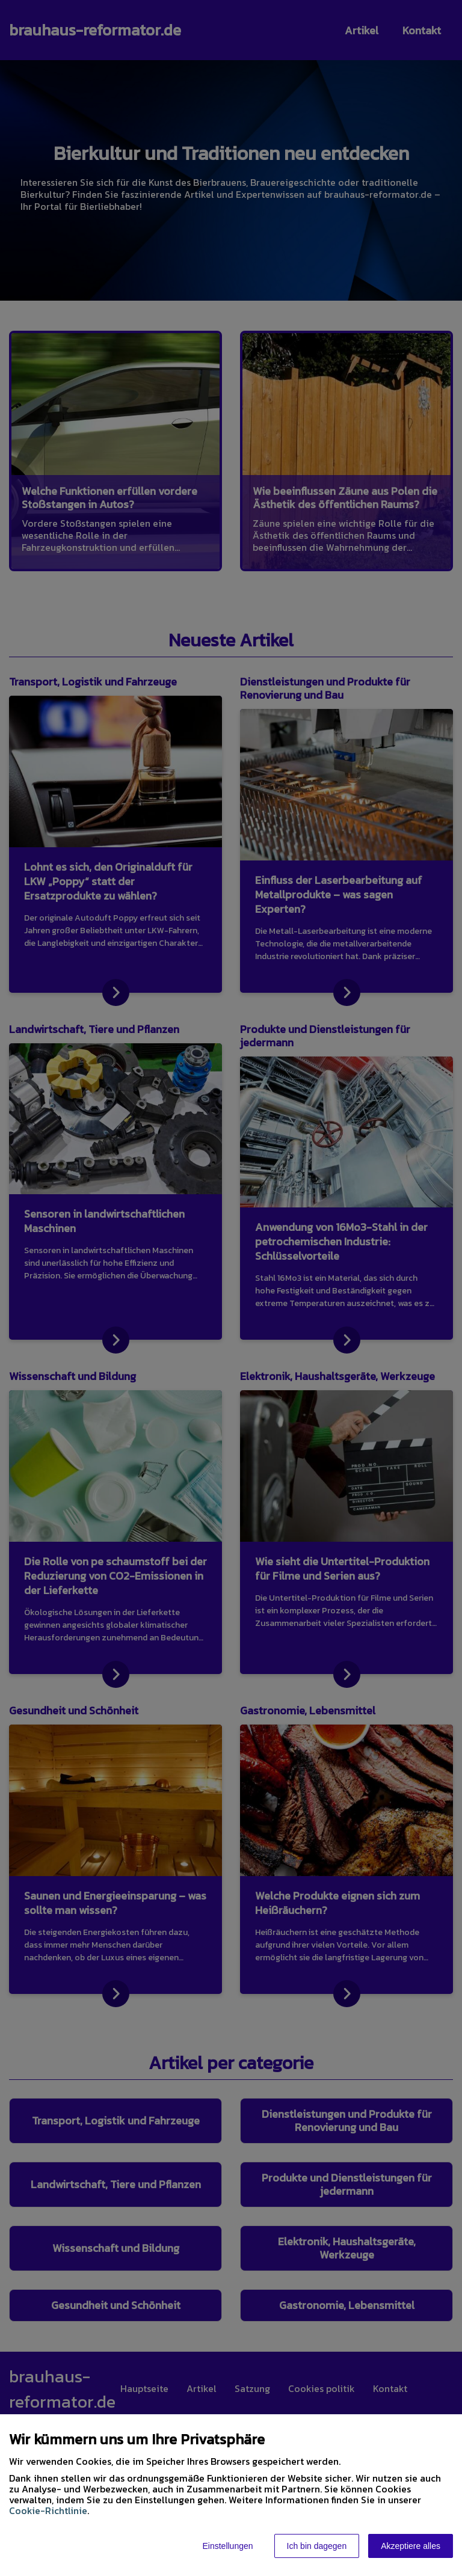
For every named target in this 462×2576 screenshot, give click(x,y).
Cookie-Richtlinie (48, 2510)
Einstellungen (227, 2546)
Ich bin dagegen (317, 2546)
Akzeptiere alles (410, 2546)
